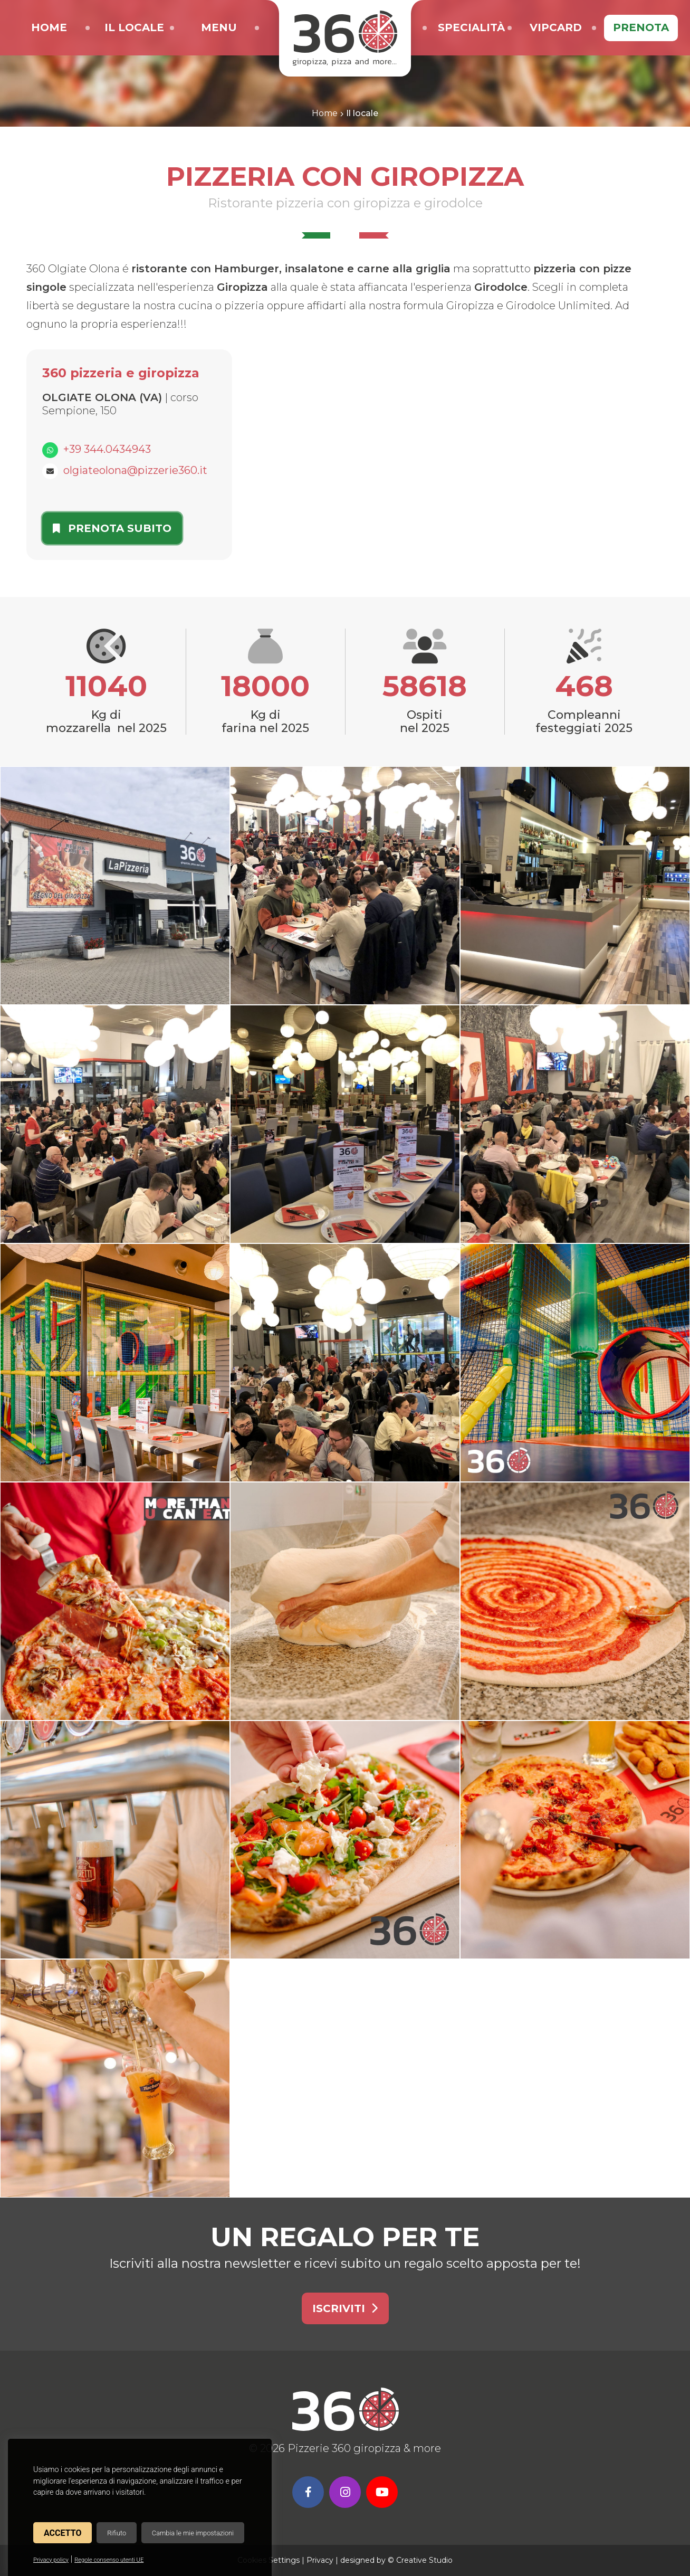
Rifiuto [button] (116, 2533)
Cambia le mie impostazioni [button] (193, 2533)
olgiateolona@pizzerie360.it (135, 470)
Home (325, 113)
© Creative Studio (420, 2560)
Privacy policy (51, 2559)
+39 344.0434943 (107, 449)
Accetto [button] (62, 2533)
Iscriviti (345, 2308)
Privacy (319, 2560)
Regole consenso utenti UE (108, 2559)
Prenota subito (112, 528)
